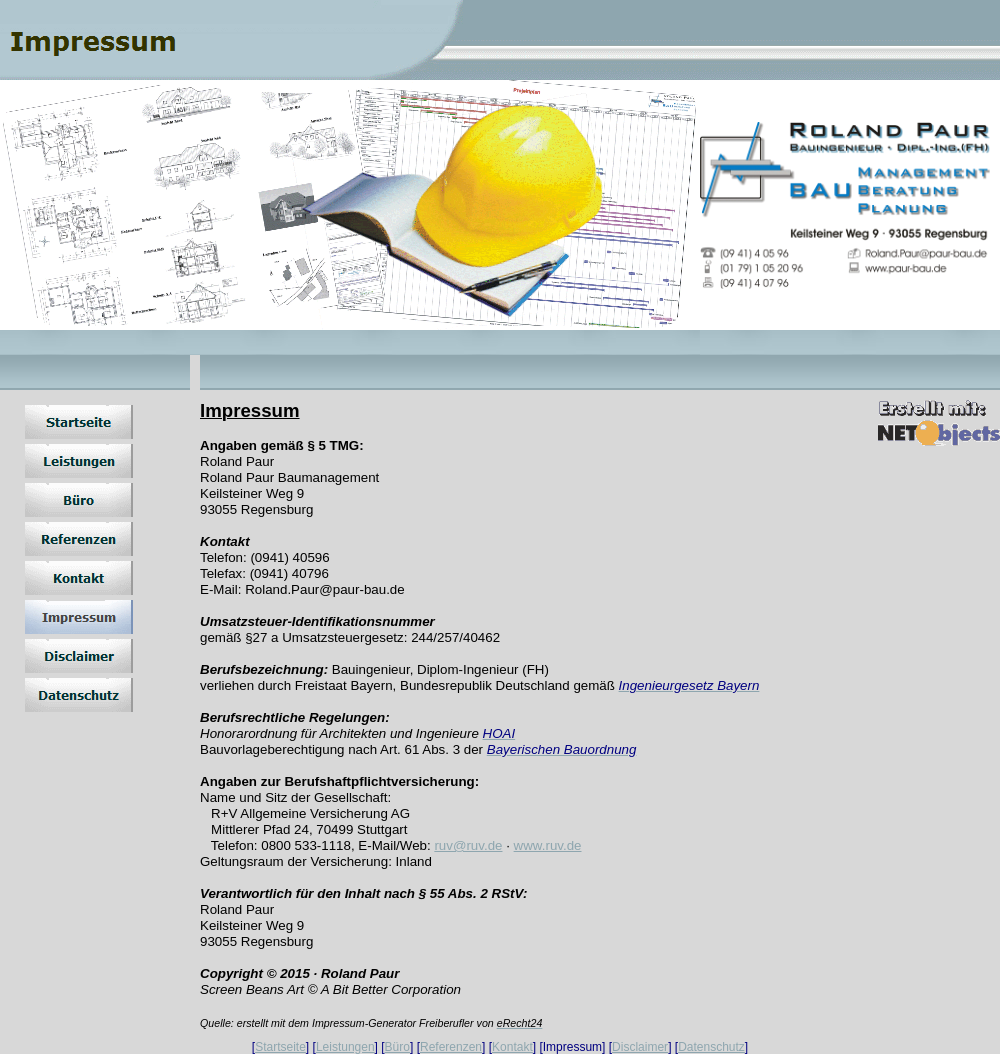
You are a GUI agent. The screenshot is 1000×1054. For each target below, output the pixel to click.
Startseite (280, 1047)
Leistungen (345, 1047)
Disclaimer (640, 1047)
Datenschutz (711, 1047)
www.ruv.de (548, 845)
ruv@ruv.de (468, 845)
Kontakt (512, 1047)
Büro (397, 1047)
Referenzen (451, 1047)
